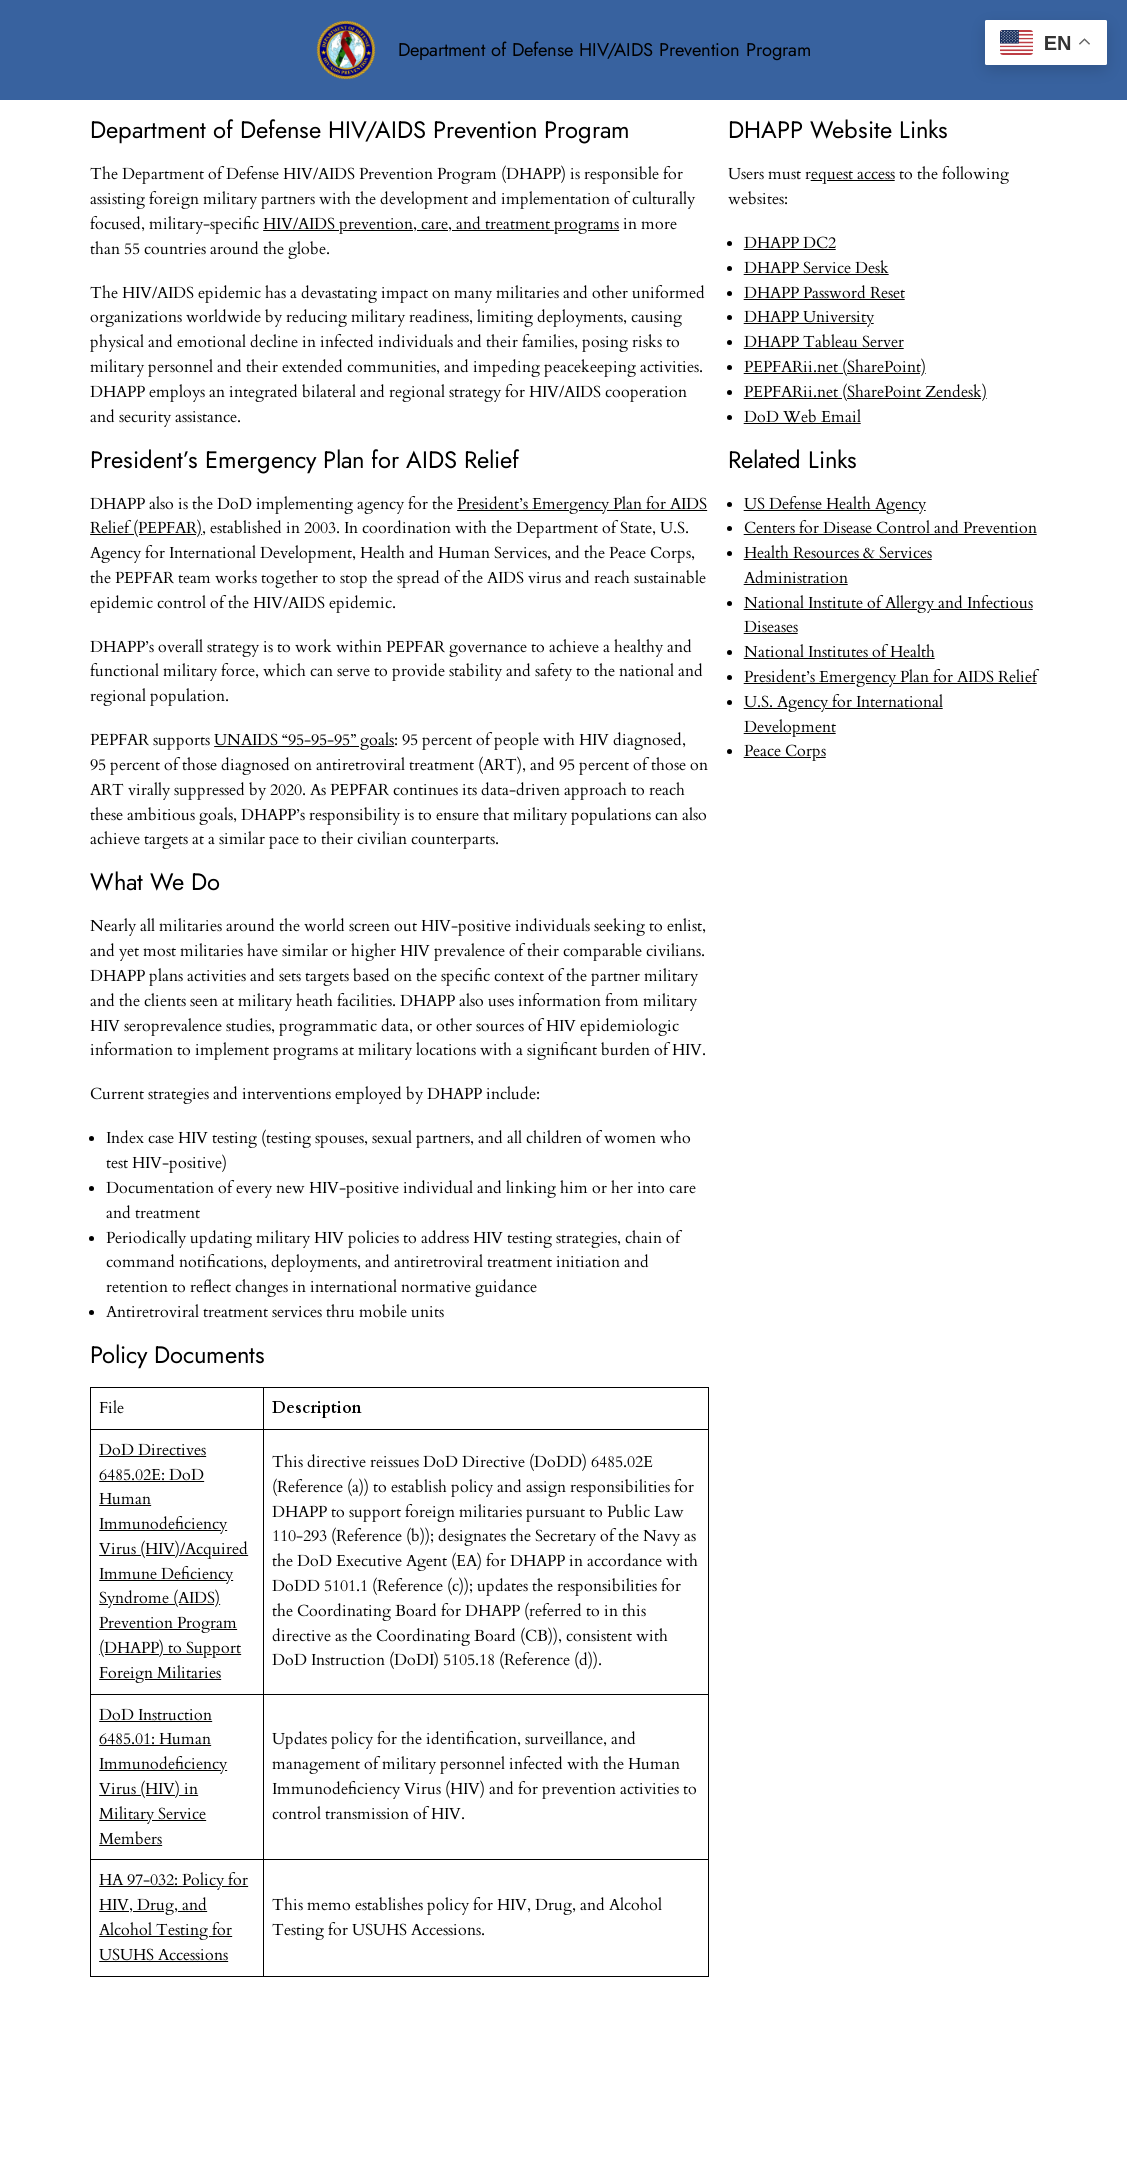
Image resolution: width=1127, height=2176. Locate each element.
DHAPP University (809, 317)
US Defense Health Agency (835, 504)
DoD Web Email (802, 417)
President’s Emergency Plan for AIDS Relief (890, 677)
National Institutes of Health (839, 652)
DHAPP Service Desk (816, 268)
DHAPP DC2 (790, 243)
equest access (853, 174)
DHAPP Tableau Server (824, 342)
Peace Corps (785, 751)
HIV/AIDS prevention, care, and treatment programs (441, 224)
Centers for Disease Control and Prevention (890, 528)
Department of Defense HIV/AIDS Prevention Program (604, 49)
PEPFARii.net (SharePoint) (835, 367)
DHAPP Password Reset (824, 293)
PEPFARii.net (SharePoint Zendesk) (865, 392)
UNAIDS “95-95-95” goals (304, 740)
